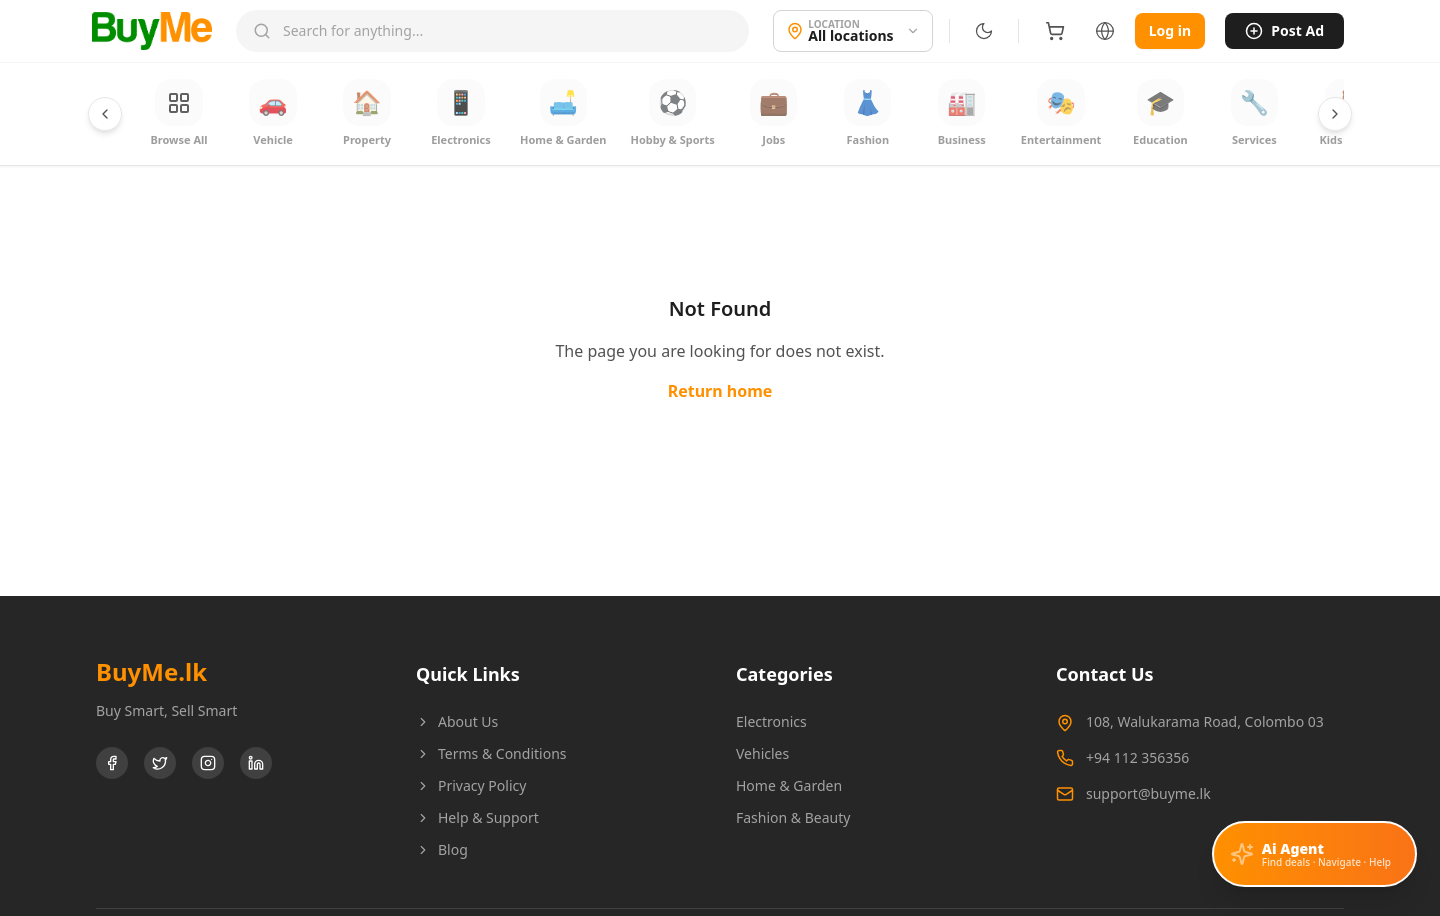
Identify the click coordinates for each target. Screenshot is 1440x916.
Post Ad (1284, 30)
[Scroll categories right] (1335, 114)
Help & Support (477, 818)
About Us (457, 722)
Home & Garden (789, 786)
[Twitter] (160, 764)
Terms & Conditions (491, 754)
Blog (442, 850)
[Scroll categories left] (105, 114)
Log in (1168, 30)
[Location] (849, 31)
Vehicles (762, 754)
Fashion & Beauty (793, 818)
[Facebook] (112, 764)
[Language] (1101, 31)
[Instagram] (208, 764)
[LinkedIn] (256, 764)
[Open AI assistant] (1313, 858)
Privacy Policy (471, 786)
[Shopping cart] (1051, 31)
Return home (720, 392)
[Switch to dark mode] (980, 31)
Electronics (771, 722)
